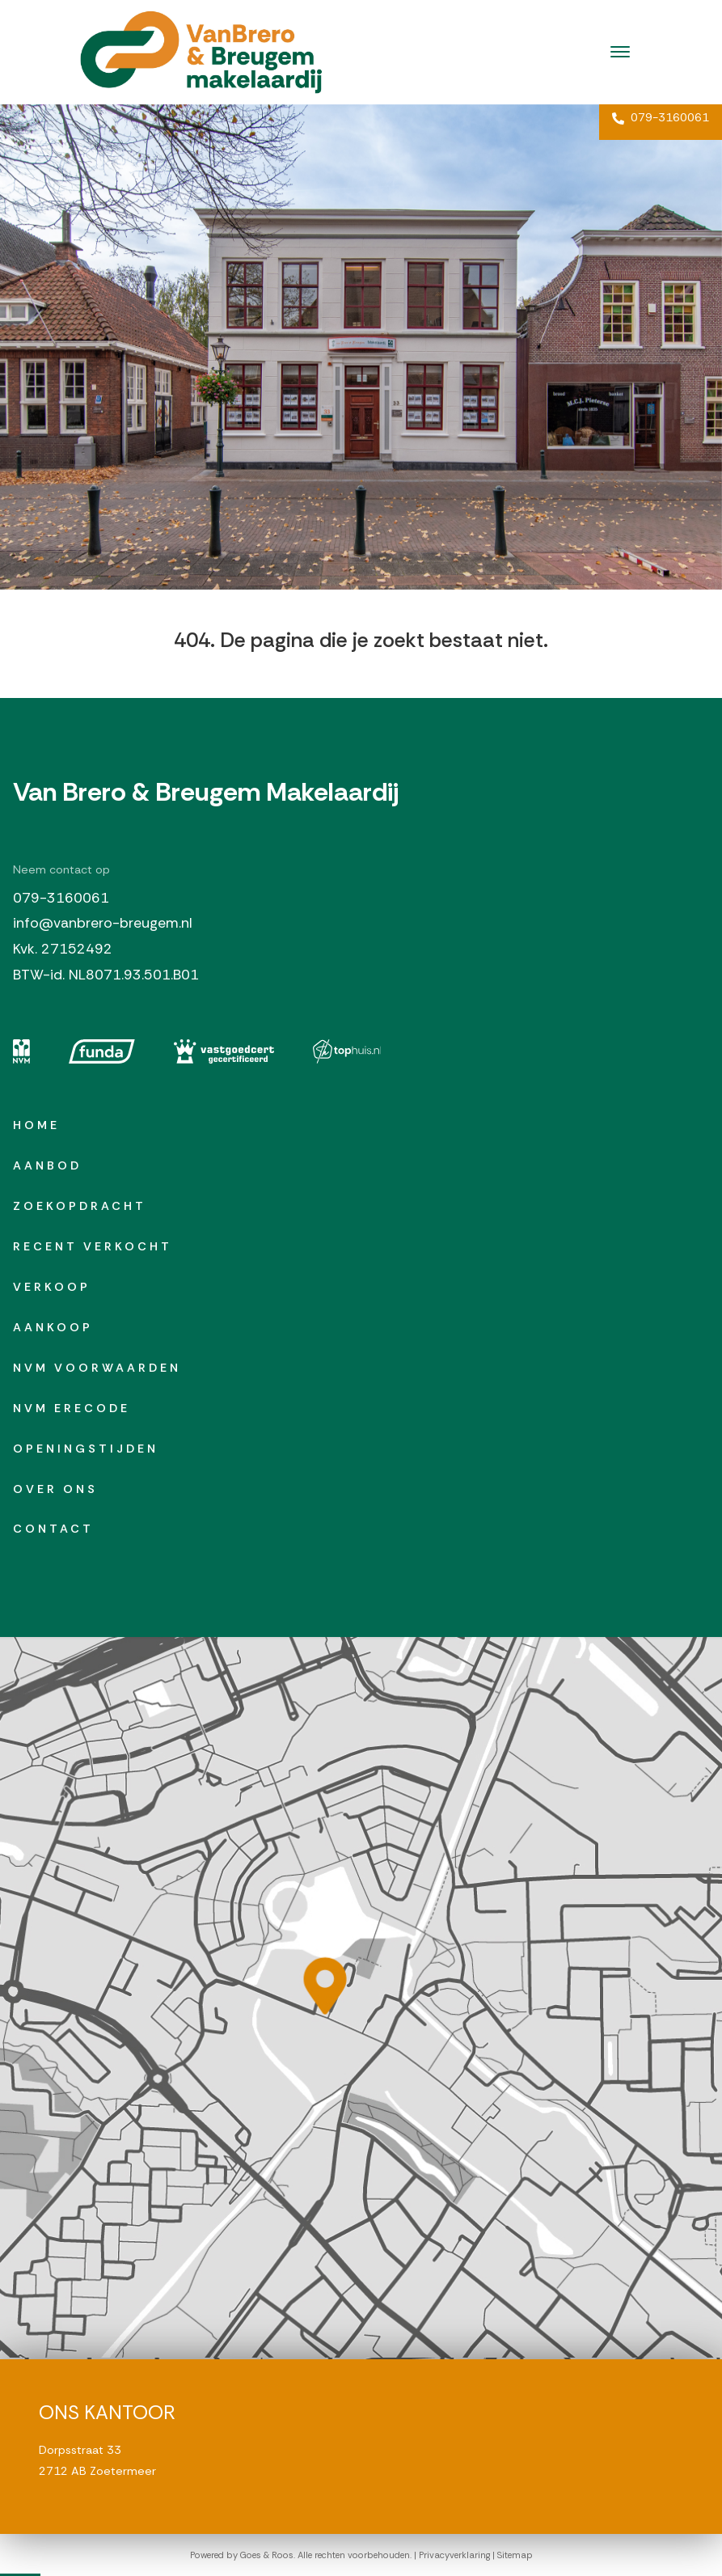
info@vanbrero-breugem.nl (102, 923)
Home (36, 1125)
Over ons (55, 1489)
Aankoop (53, 1327)
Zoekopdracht (79, 1206)
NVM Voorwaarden (97, 1367)
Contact (53, 1528)
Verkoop (52, 1287)
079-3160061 (660, 117)
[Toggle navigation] (620, 52)
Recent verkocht (92, 1246)
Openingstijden (85, 1448)
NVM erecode (71, 1408)
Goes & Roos (266, 2555)
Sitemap (515, 2555)
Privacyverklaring (454, 2555)
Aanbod (47, 1165)
